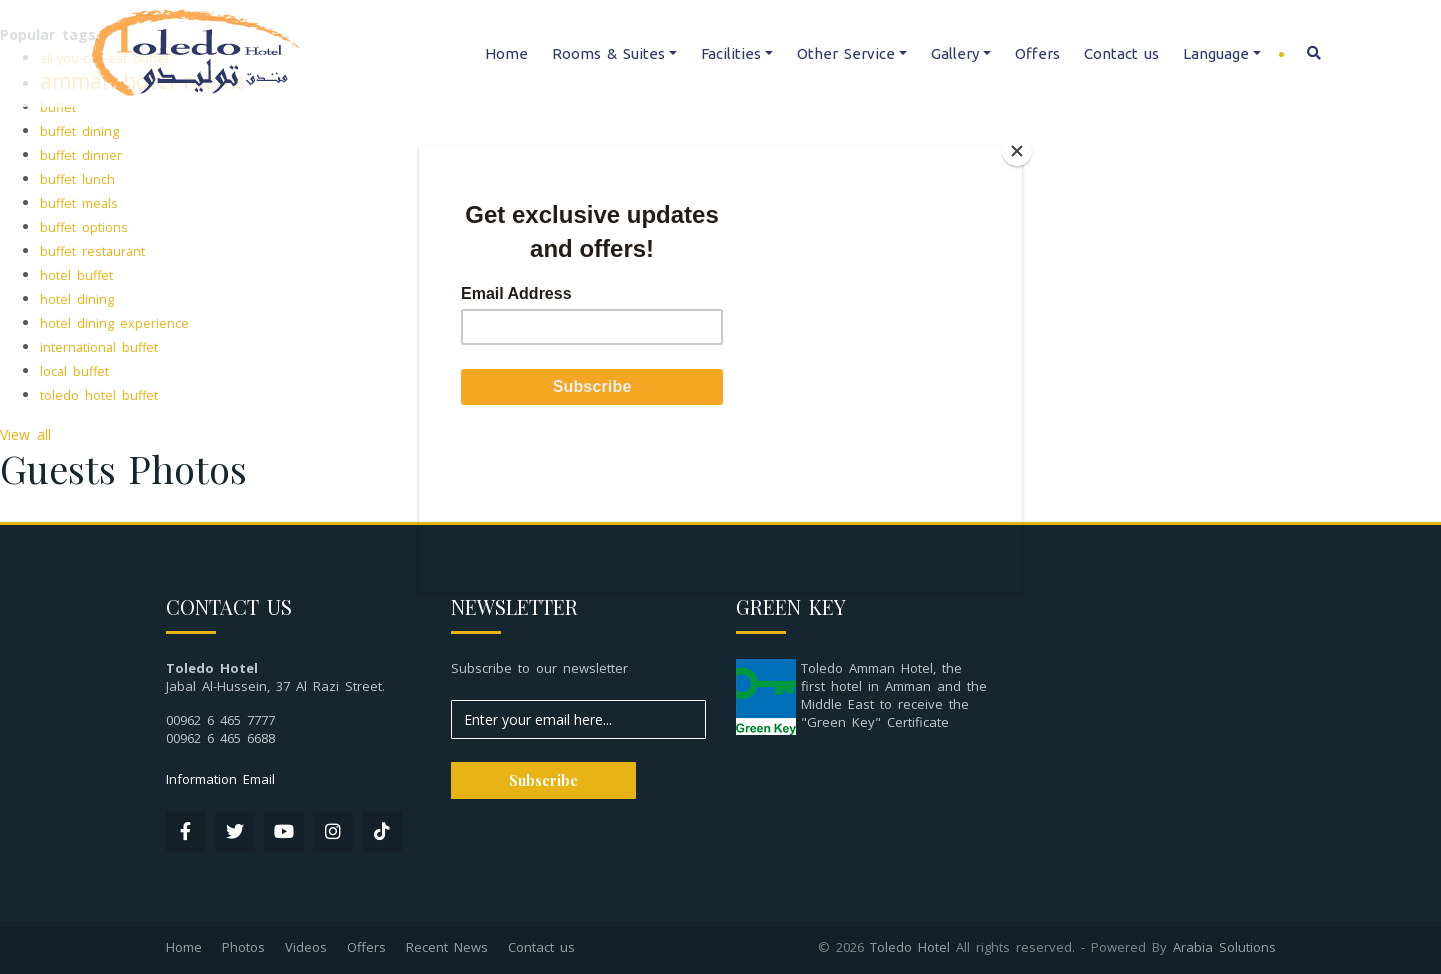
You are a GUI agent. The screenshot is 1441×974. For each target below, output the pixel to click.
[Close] (1017, 151)
